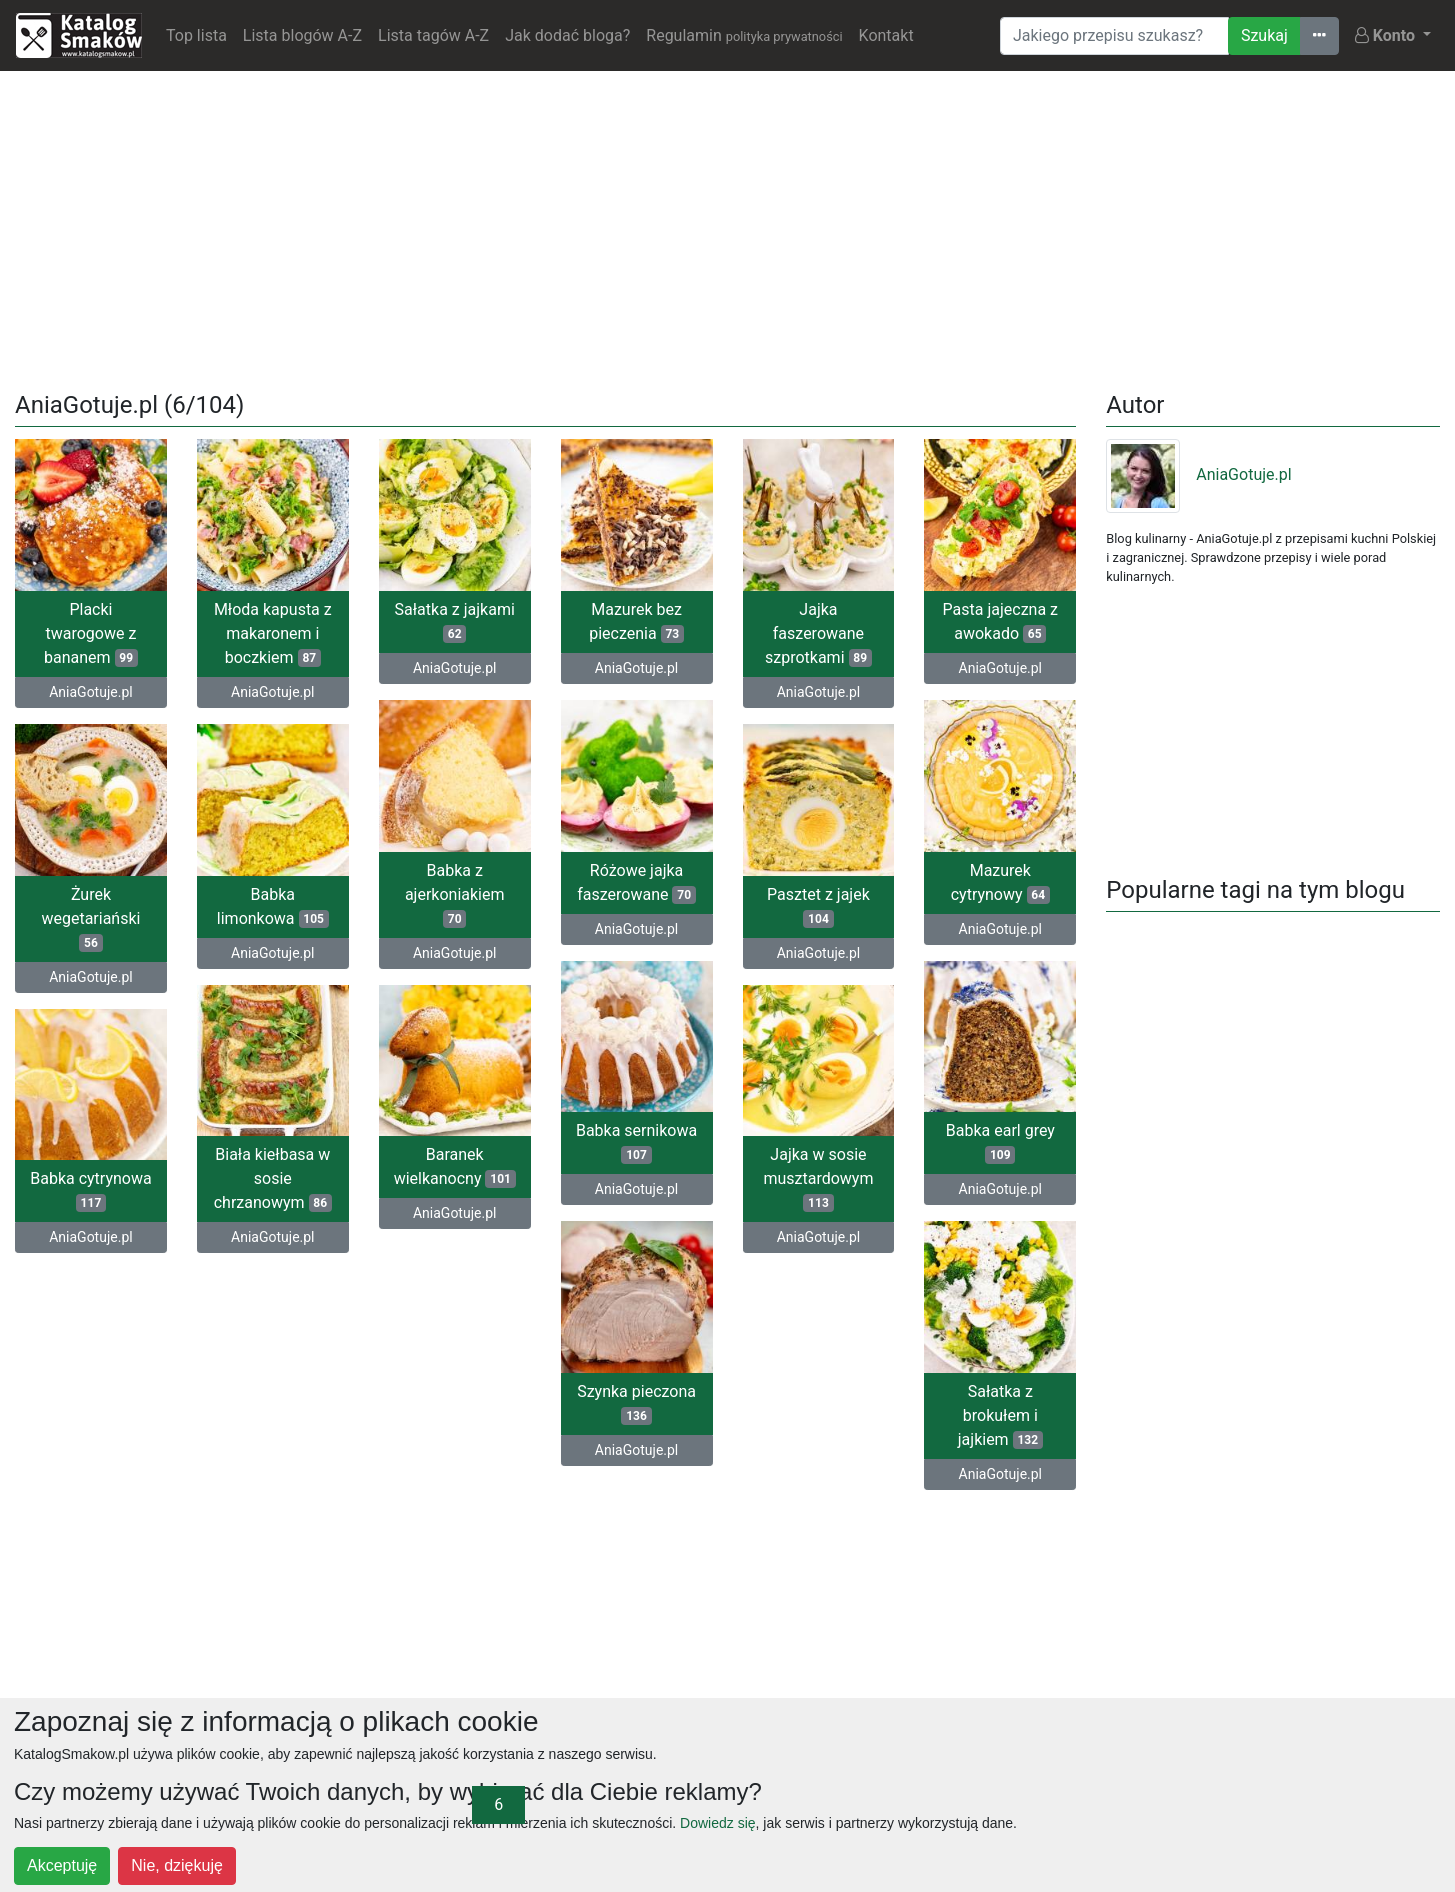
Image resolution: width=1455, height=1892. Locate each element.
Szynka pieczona (636, 1403)
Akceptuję (62, 1865)
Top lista (196, 35)
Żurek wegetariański (90, 918)
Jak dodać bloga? (567, 35)
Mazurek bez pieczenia (636, 621)
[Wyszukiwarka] (1114, 36)
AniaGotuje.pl (90, 692)
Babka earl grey (1000, 1142)
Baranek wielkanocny (455, 1166)
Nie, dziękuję (177, 1865)
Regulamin (744, 35)
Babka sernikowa (636, 1142)
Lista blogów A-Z (302, 35)
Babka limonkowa (273, 906)
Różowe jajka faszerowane (636, 882)
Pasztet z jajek (818, 906)
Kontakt (886, 35)
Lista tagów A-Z (433, 35)
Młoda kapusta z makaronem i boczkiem (273, 633)
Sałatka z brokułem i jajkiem (1000, 1415)
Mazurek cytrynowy (1000, 882)
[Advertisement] (728, 227)
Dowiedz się (717, 1823)
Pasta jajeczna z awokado (1000, 621)
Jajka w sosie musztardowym (818, 1178)
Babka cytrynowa (90, 1190)
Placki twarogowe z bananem (91, 633)
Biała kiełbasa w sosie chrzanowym (273, 1178)
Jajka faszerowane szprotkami (818, 633)
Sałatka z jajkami (455, 621)
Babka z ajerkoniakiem (455, 894)
